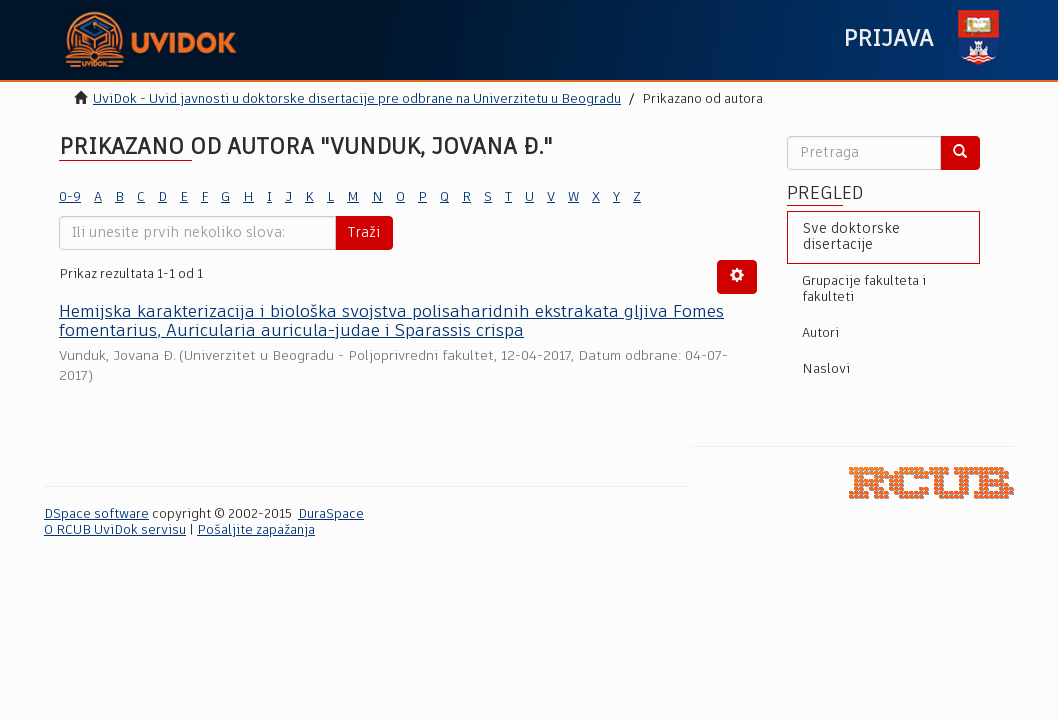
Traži (364, 233)
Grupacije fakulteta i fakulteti (864, 289)
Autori (820, 333)
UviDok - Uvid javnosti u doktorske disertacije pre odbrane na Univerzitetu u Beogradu (357, 99)
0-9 (70, 197)
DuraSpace (331, 514)
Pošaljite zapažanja (256, 530)
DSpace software (96, 514)
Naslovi (826, 369)
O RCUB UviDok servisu (115, 530)
